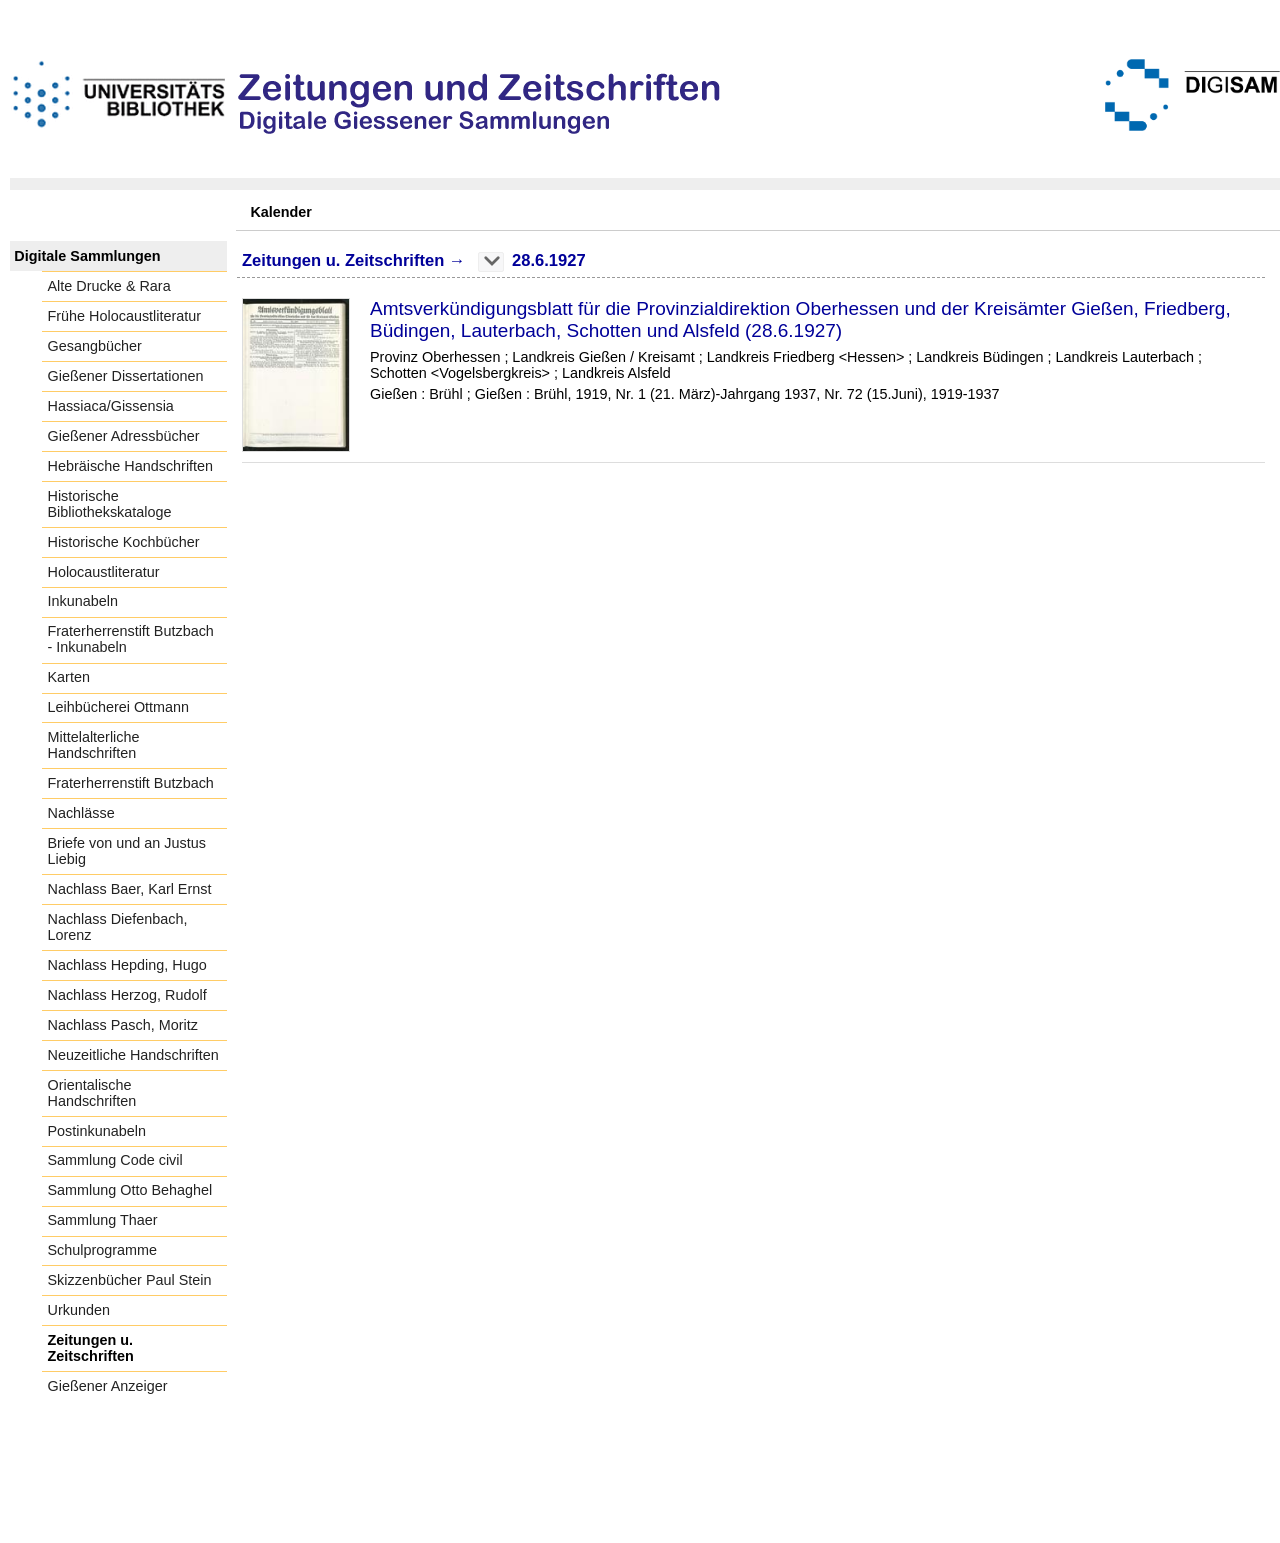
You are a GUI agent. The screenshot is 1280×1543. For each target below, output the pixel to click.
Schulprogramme (103, 1250)
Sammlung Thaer (103, 1220)
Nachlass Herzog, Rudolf (127, 995)
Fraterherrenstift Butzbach (131, 783)
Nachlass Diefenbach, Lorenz (118, 927)
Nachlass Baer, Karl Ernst (130, 889)
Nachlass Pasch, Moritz (123, 1025)
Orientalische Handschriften (92, 1093)
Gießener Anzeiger (108, 1386)
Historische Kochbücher (124, 542)
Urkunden (79, 1310)
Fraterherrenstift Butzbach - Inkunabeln (131, 639)
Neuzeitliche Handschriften (133, 1055)
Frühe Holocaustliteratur (125, 316)
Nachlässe (81, 813)
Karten (69, 677)
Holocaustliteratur (104, 572)
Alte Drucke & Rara (109, 286)
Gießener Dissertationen (126, 376)
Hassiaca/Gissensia (111, 406)
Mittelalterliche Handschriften (94, 745)
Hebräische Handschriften (131, 466)
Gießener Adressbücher (124, 436)
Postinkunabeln (97, 1131)
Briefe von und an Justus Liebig (127, 851)
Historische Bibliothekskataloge (110, 504)
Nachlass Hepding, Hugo (127, 965)
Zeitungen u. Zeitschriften (91, 1348)
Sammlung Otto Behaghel (130, 1190)
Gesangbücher (95, 346)
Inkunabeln (83, 601)
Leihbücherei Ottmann (119, 707)
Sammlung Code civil (115, 1160)
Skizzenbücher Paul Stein (130, 1280)
